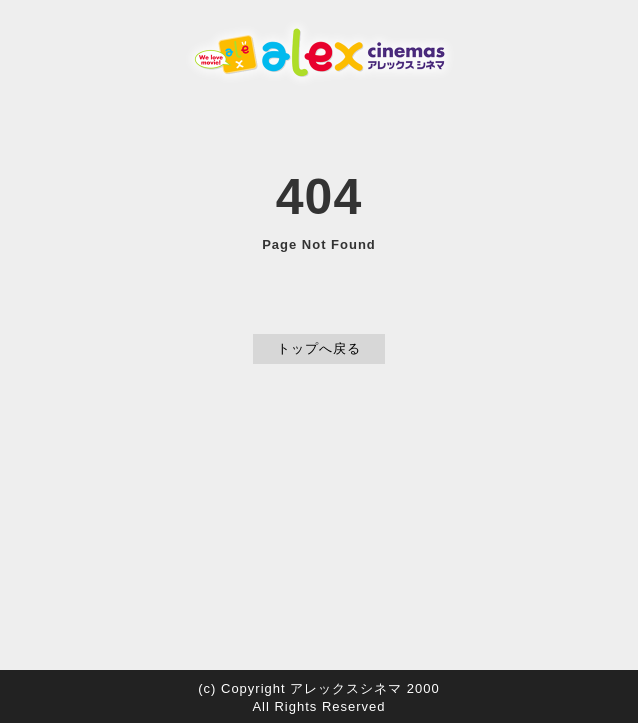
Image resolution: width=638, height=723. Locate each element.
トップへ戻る (319, 348)
